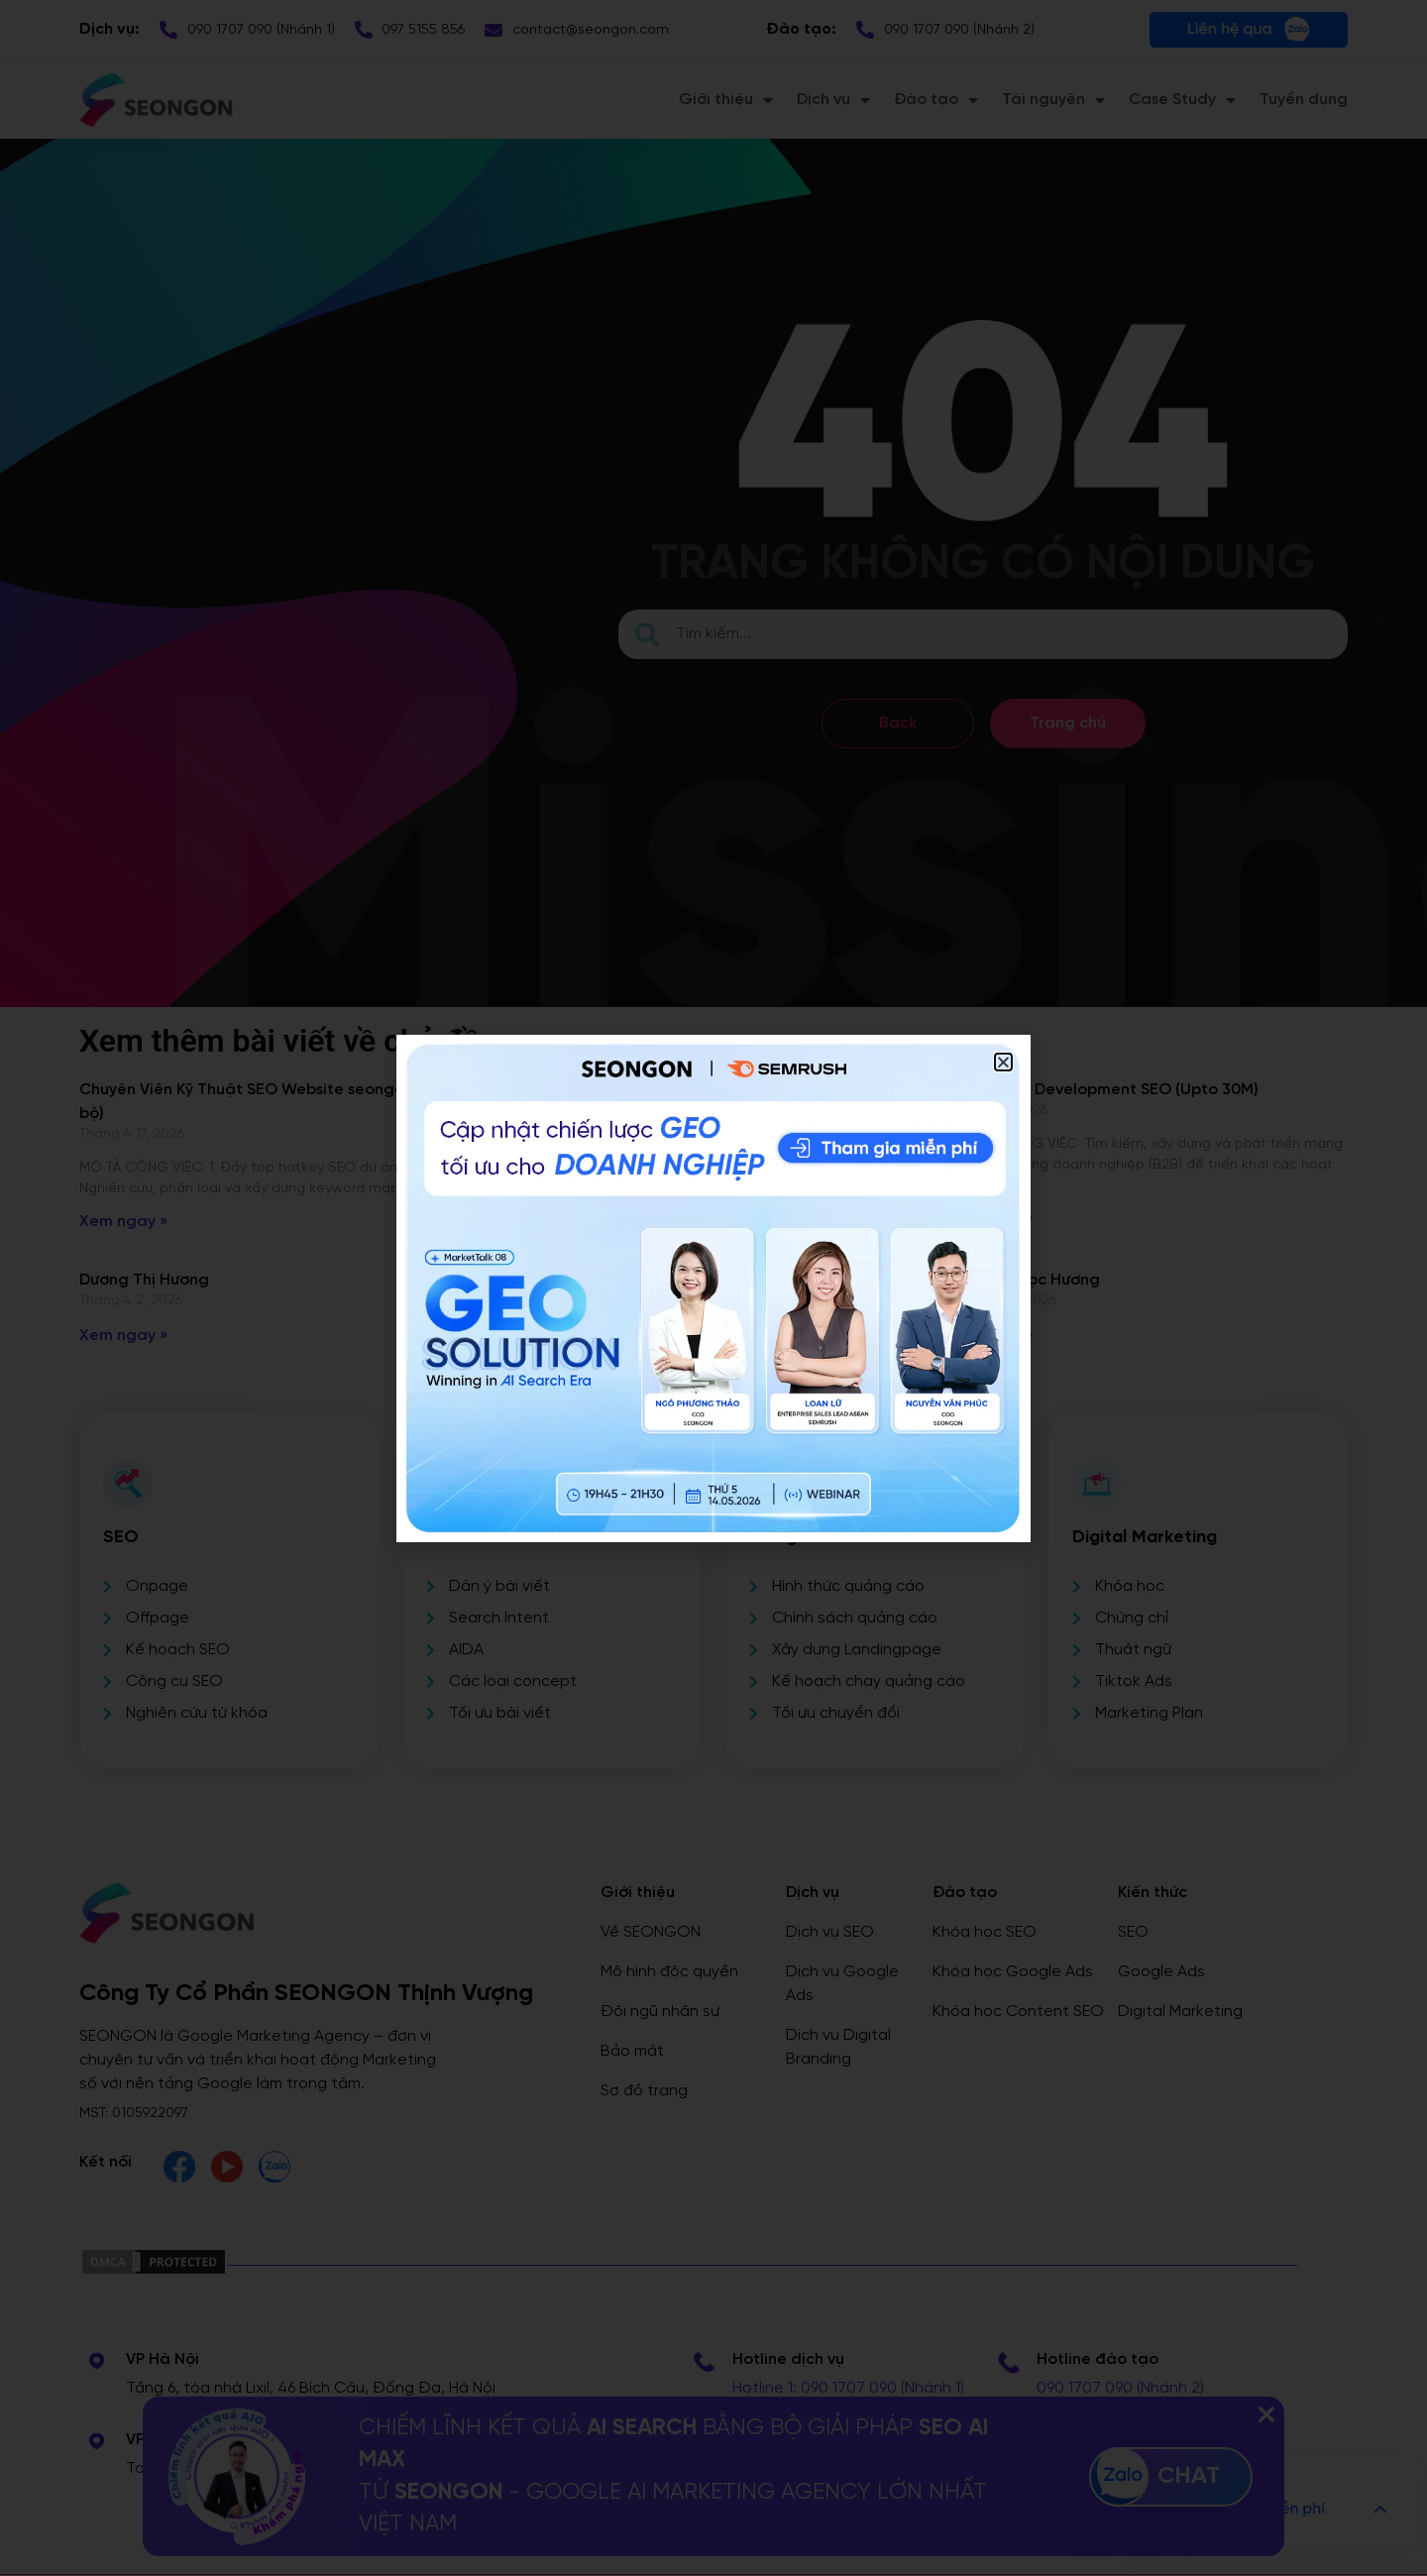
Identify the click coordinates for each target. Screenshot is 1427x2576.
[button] (1003, 1062)
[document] (713, 1288)
